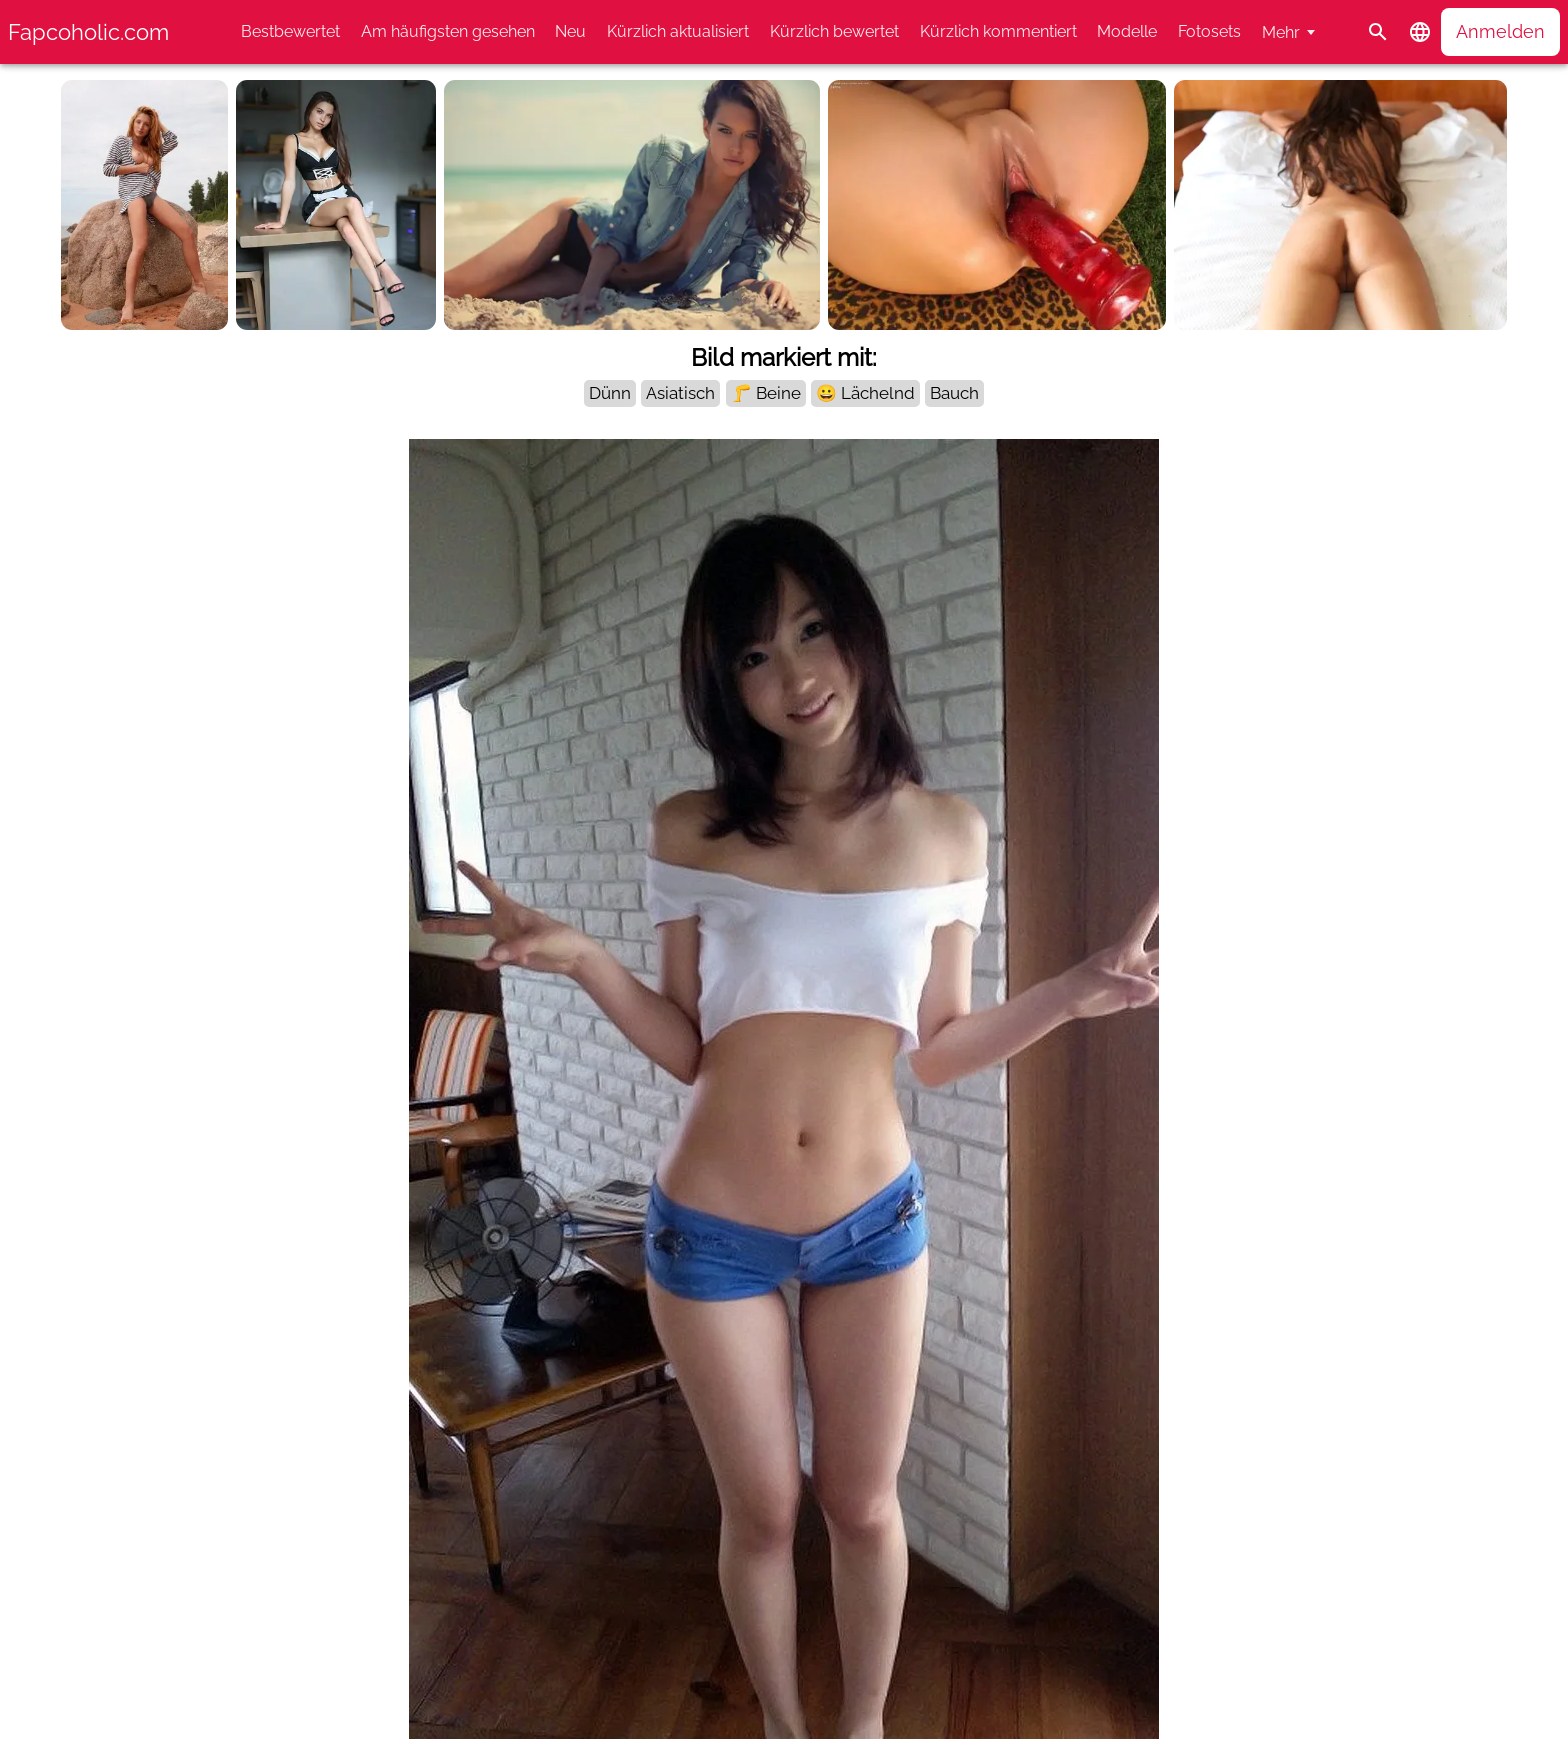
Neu (570, 31)
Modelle (1127, 31)
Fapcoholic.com (88, 32)
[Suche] (1378, 32)
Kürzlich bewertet (834, 31)
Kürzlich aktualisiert (678, 31)
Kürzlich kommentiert (998, 31)
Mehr (1281, 32)
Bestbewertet (290, 31)
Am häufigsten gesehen (448, 31)
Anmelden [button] (1500, 31)
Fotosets (1209, 31)
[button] (1420, 32)
